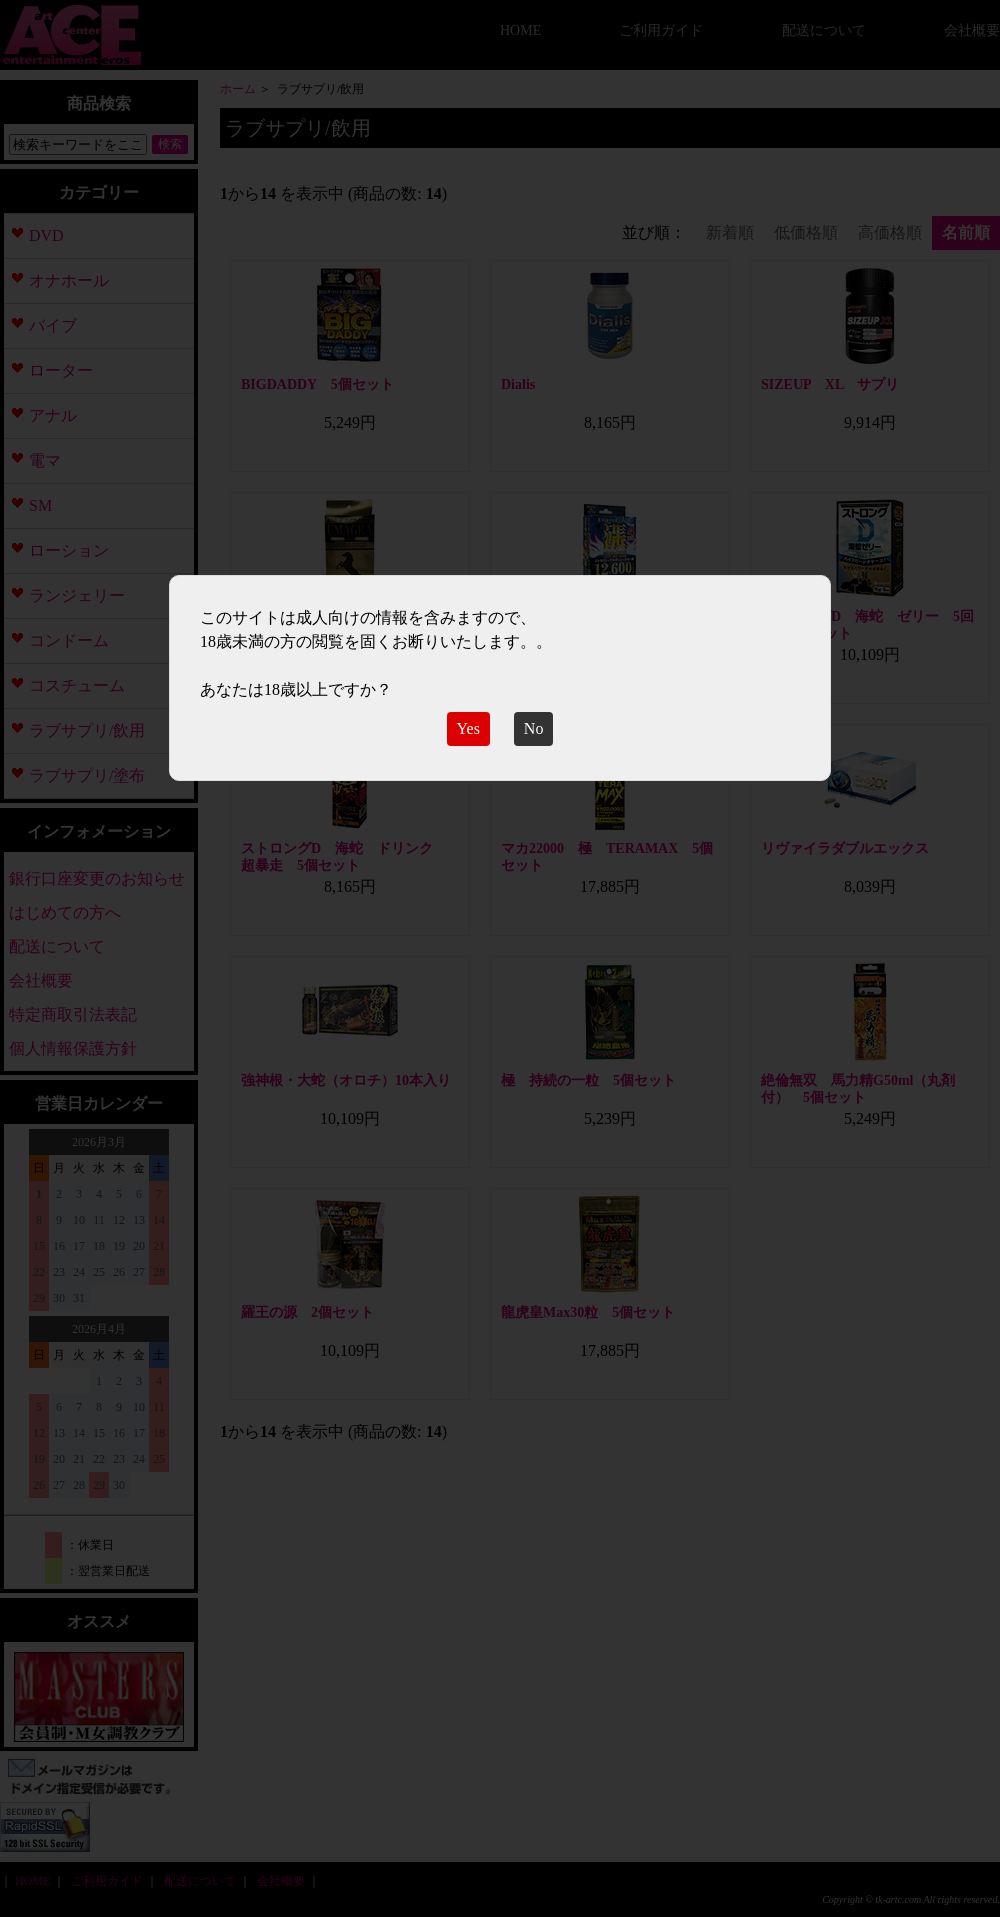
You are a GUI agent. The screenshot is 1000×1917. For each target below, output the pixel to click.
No (534, 728)
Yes (468, 728)
